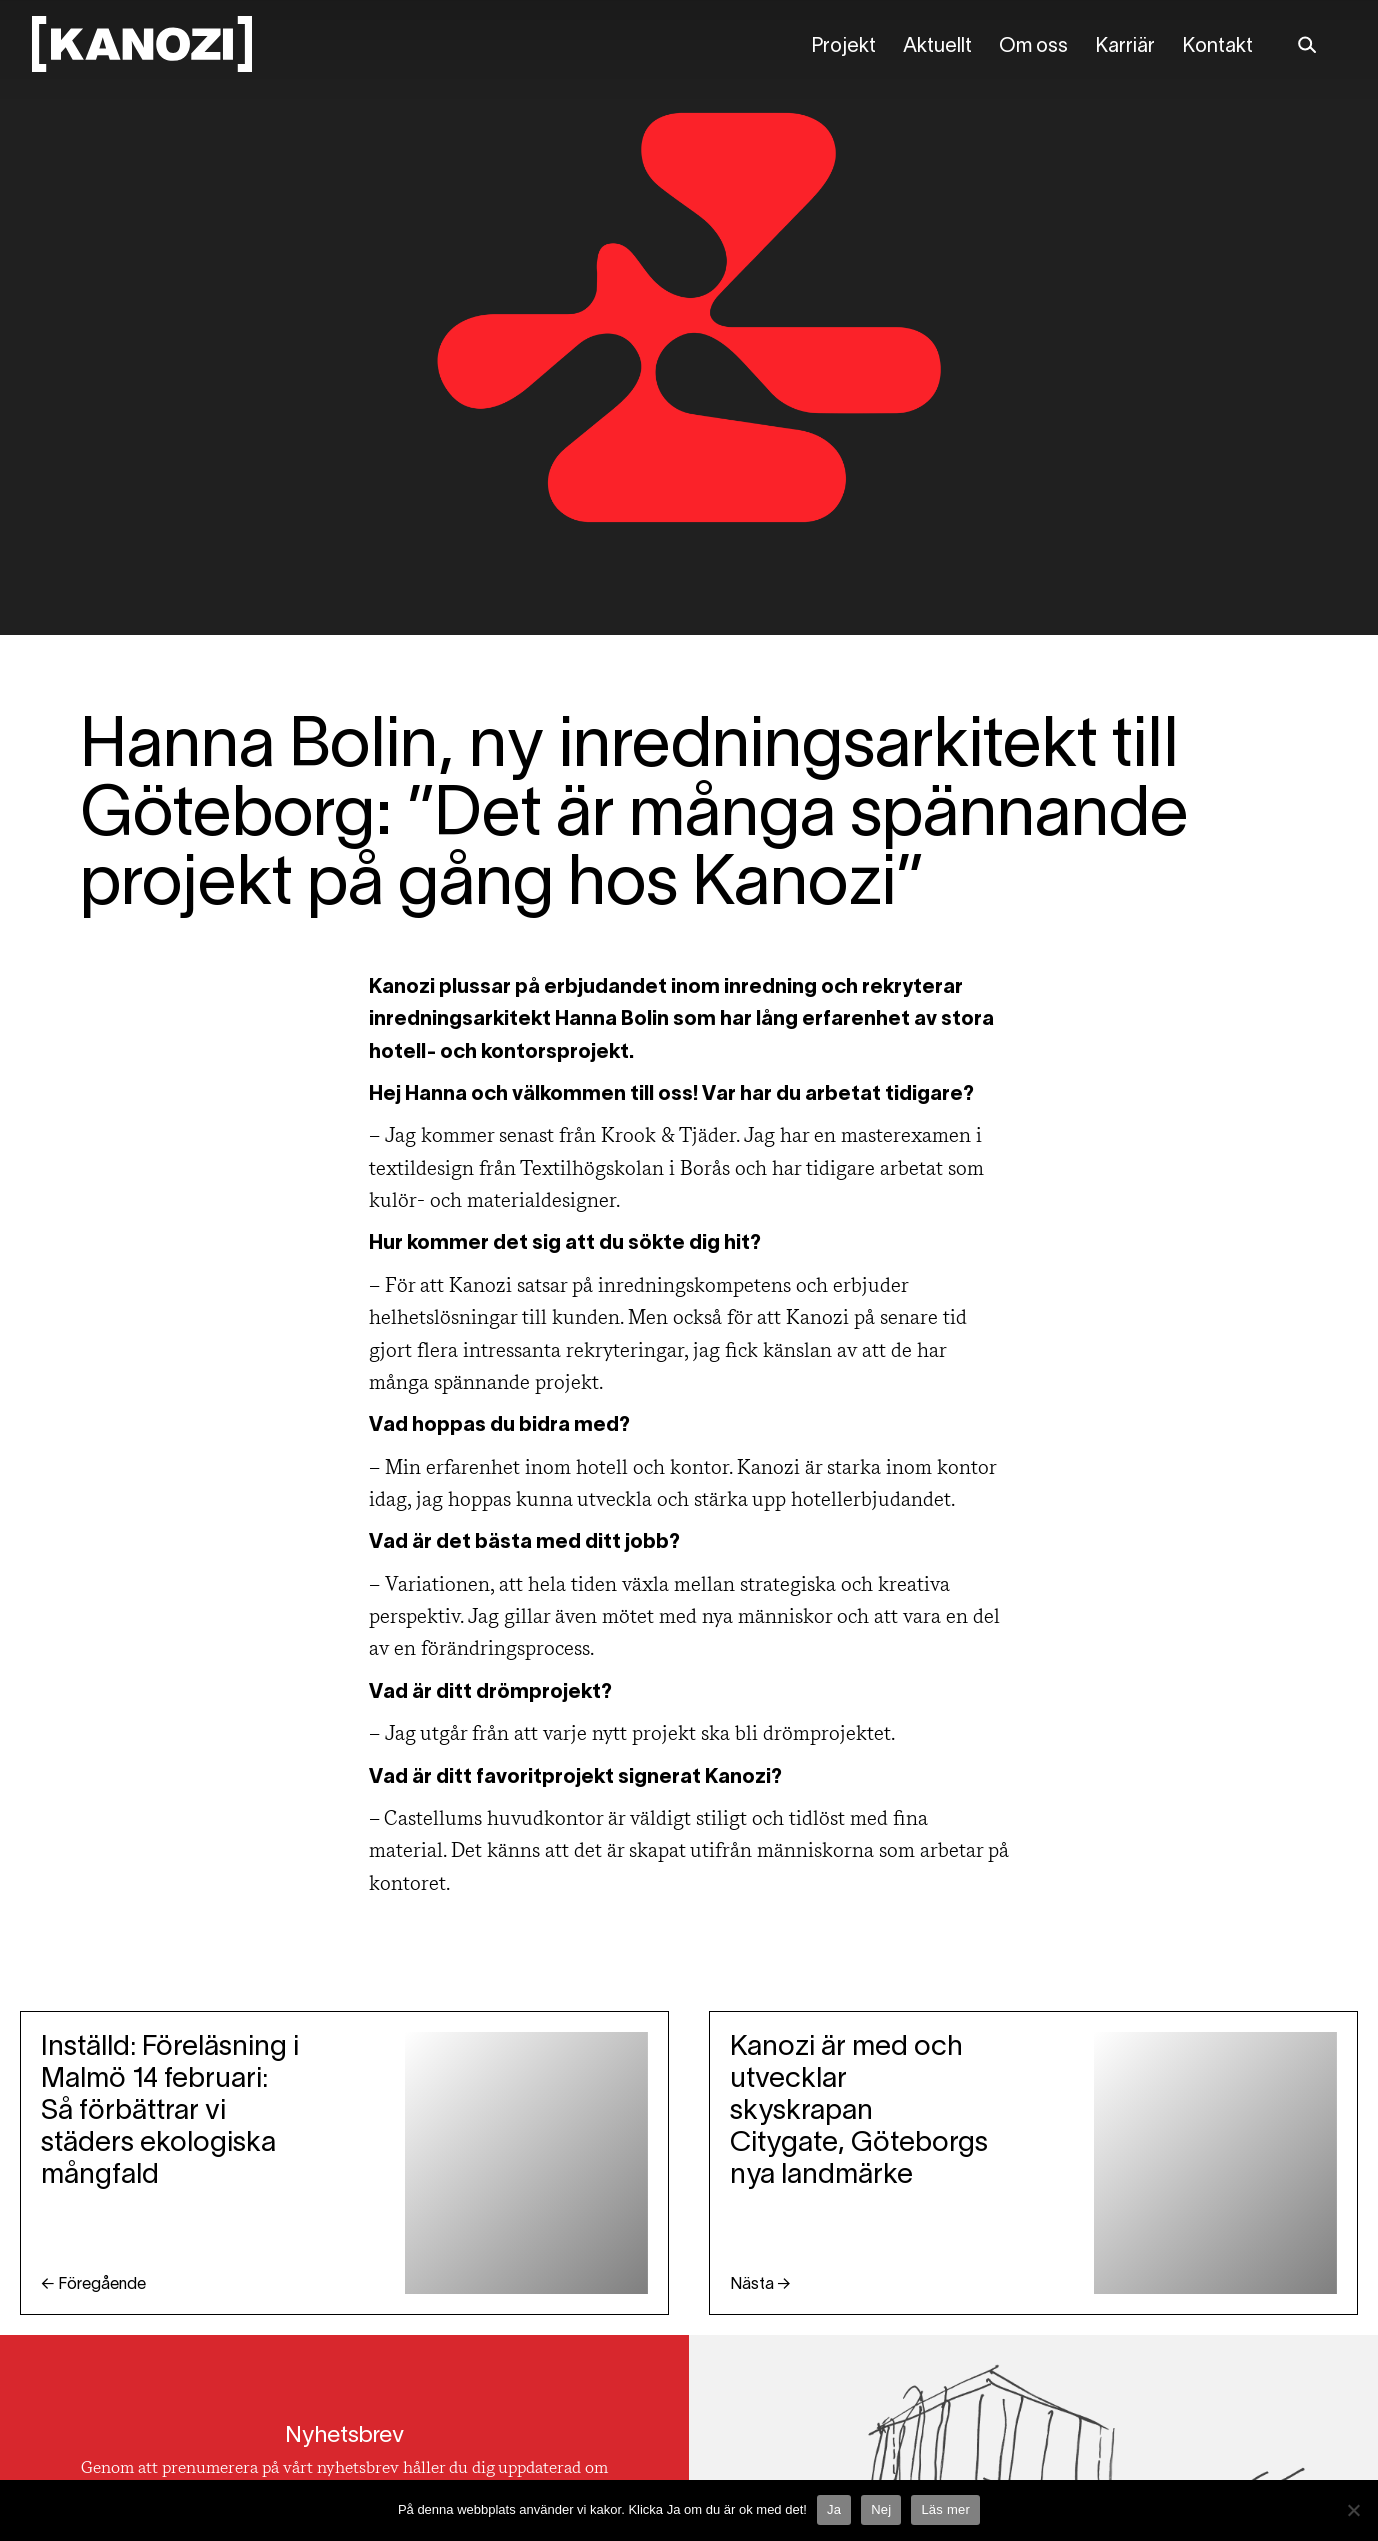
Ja (834, 2509)
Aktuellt (937, 47)
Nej (881, 2509)
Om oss (1033, 47)
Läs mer (945, 2509)
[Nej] (1353, 2510)
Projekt (843, 47)
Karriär (1125, 47)
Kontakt (1217, 47)
